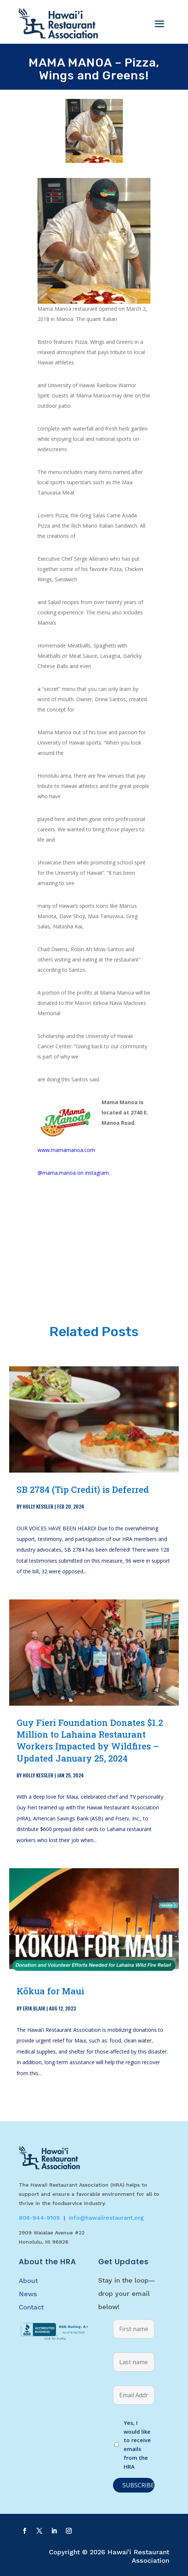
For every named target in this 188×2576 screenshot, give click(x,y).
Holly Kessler (38, 1506)
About (28, 2280)
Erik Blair (34, 2008)
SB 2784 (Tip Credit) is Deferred (83, 1489)
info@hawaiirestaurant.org (106, 2217)
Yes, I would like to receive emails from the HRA (137, 2444)
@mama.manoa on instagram (73, 1172)
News (28, 2294)
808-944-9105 (39, 2217)
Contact (31, 2307)
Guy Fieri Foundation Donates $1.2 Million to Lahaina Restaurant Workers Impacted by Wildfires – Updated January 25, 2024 (90, 1740)
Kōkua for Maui (50, 1991)
